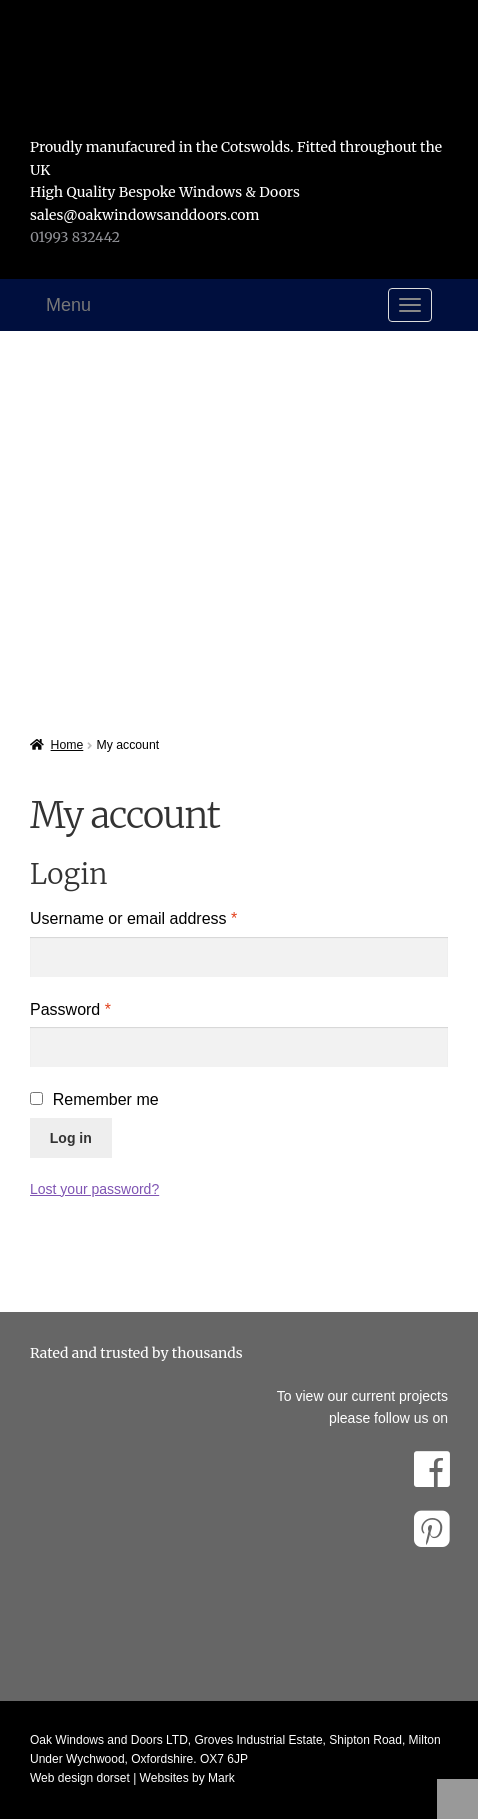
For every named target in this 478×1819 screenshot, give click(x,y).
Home (67, 745)
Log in (71, 1138)
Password (102, 1007)
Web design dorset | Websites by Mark (132, 1778)
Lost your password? (94, 1189)
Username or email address (165, 916)
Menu (68, 305)
